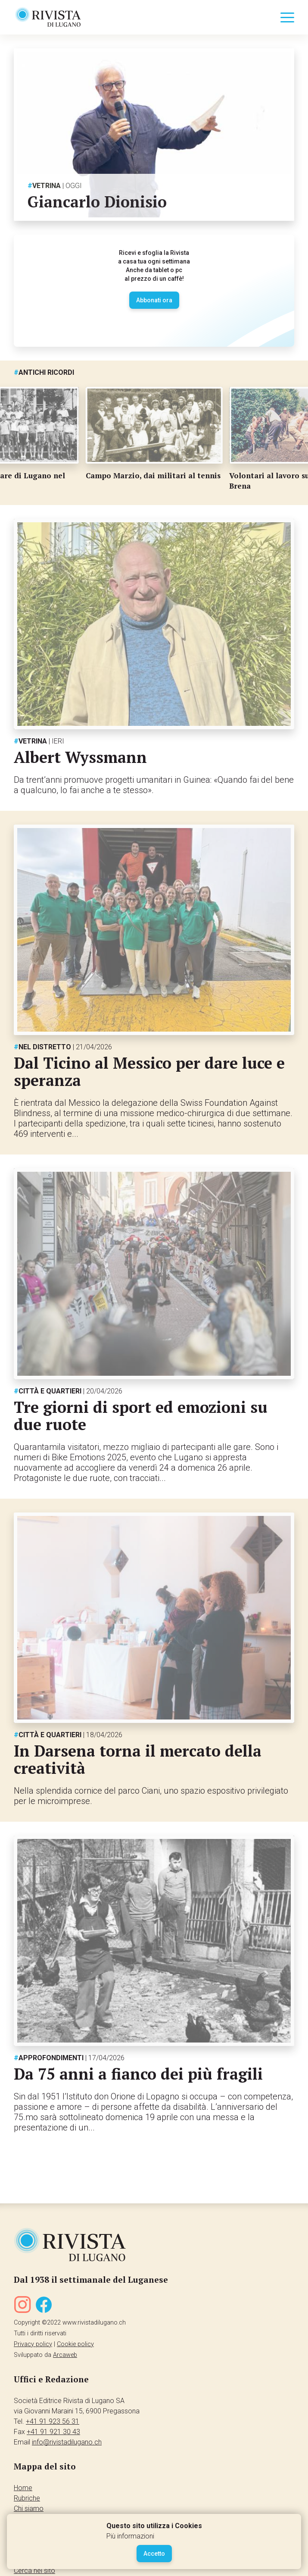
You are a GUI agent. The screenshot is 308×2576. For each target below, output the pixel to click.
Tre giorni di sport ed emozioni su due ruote (141, 1415)
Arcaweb (65, 2355)
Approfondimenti (69, 2058)
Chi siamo (29, 2508)
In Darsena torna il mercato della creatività (137, 1759)
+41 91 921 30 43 (53, 2432)
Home (23, 2488)
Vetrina (55, 186)
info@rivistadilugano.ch (67, 2442)
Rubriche (27, 2498)
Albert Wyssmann (80, 757)
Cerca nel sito (34, 2571)
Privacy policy (33, 2344)
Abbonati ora (154, 300)
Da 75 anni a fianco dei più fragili (138, 2074)
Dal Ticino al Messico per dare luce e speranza (149, 1071)
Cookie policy (75, 2344)
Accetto (154, 2553)
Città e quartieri (68, 1391)
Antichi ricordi (44, 372)
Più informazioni (130, 2536)
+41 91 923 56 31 (52, 2421)
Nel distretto (63, 1047)
